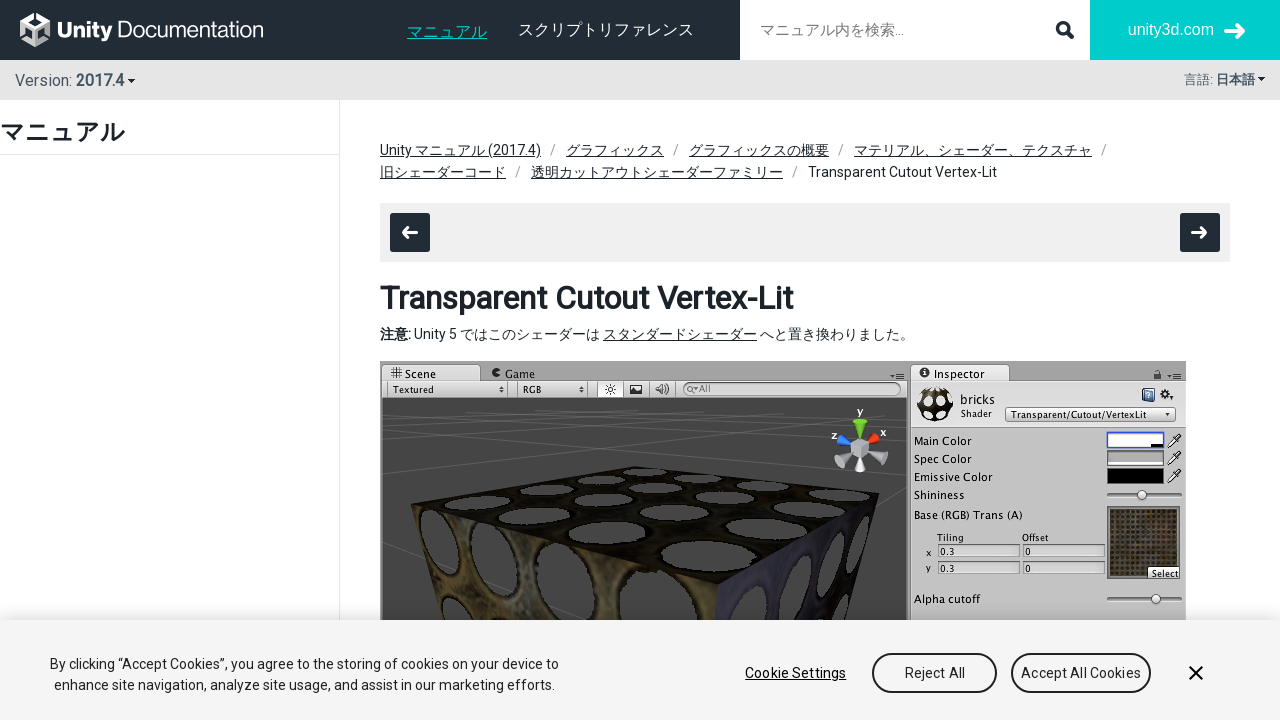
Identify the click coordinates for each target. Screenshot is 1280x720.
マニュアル (447, 31)
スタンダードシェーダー (680, 334)
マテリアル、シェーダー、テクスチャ (973, 150)
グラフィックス (615, 150)
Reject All (935, 673)
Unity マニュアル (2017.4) (460, 150)
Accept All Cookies (1081, 673)
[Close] (1196, 673)
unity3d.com (1171, 29)
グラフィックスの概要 (759, 150)
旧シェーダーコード (443, 172)
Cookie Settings (795, 673)
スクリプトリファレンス (606, 29)
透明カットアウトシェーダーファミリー (657, 172)
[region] (640, 670)
